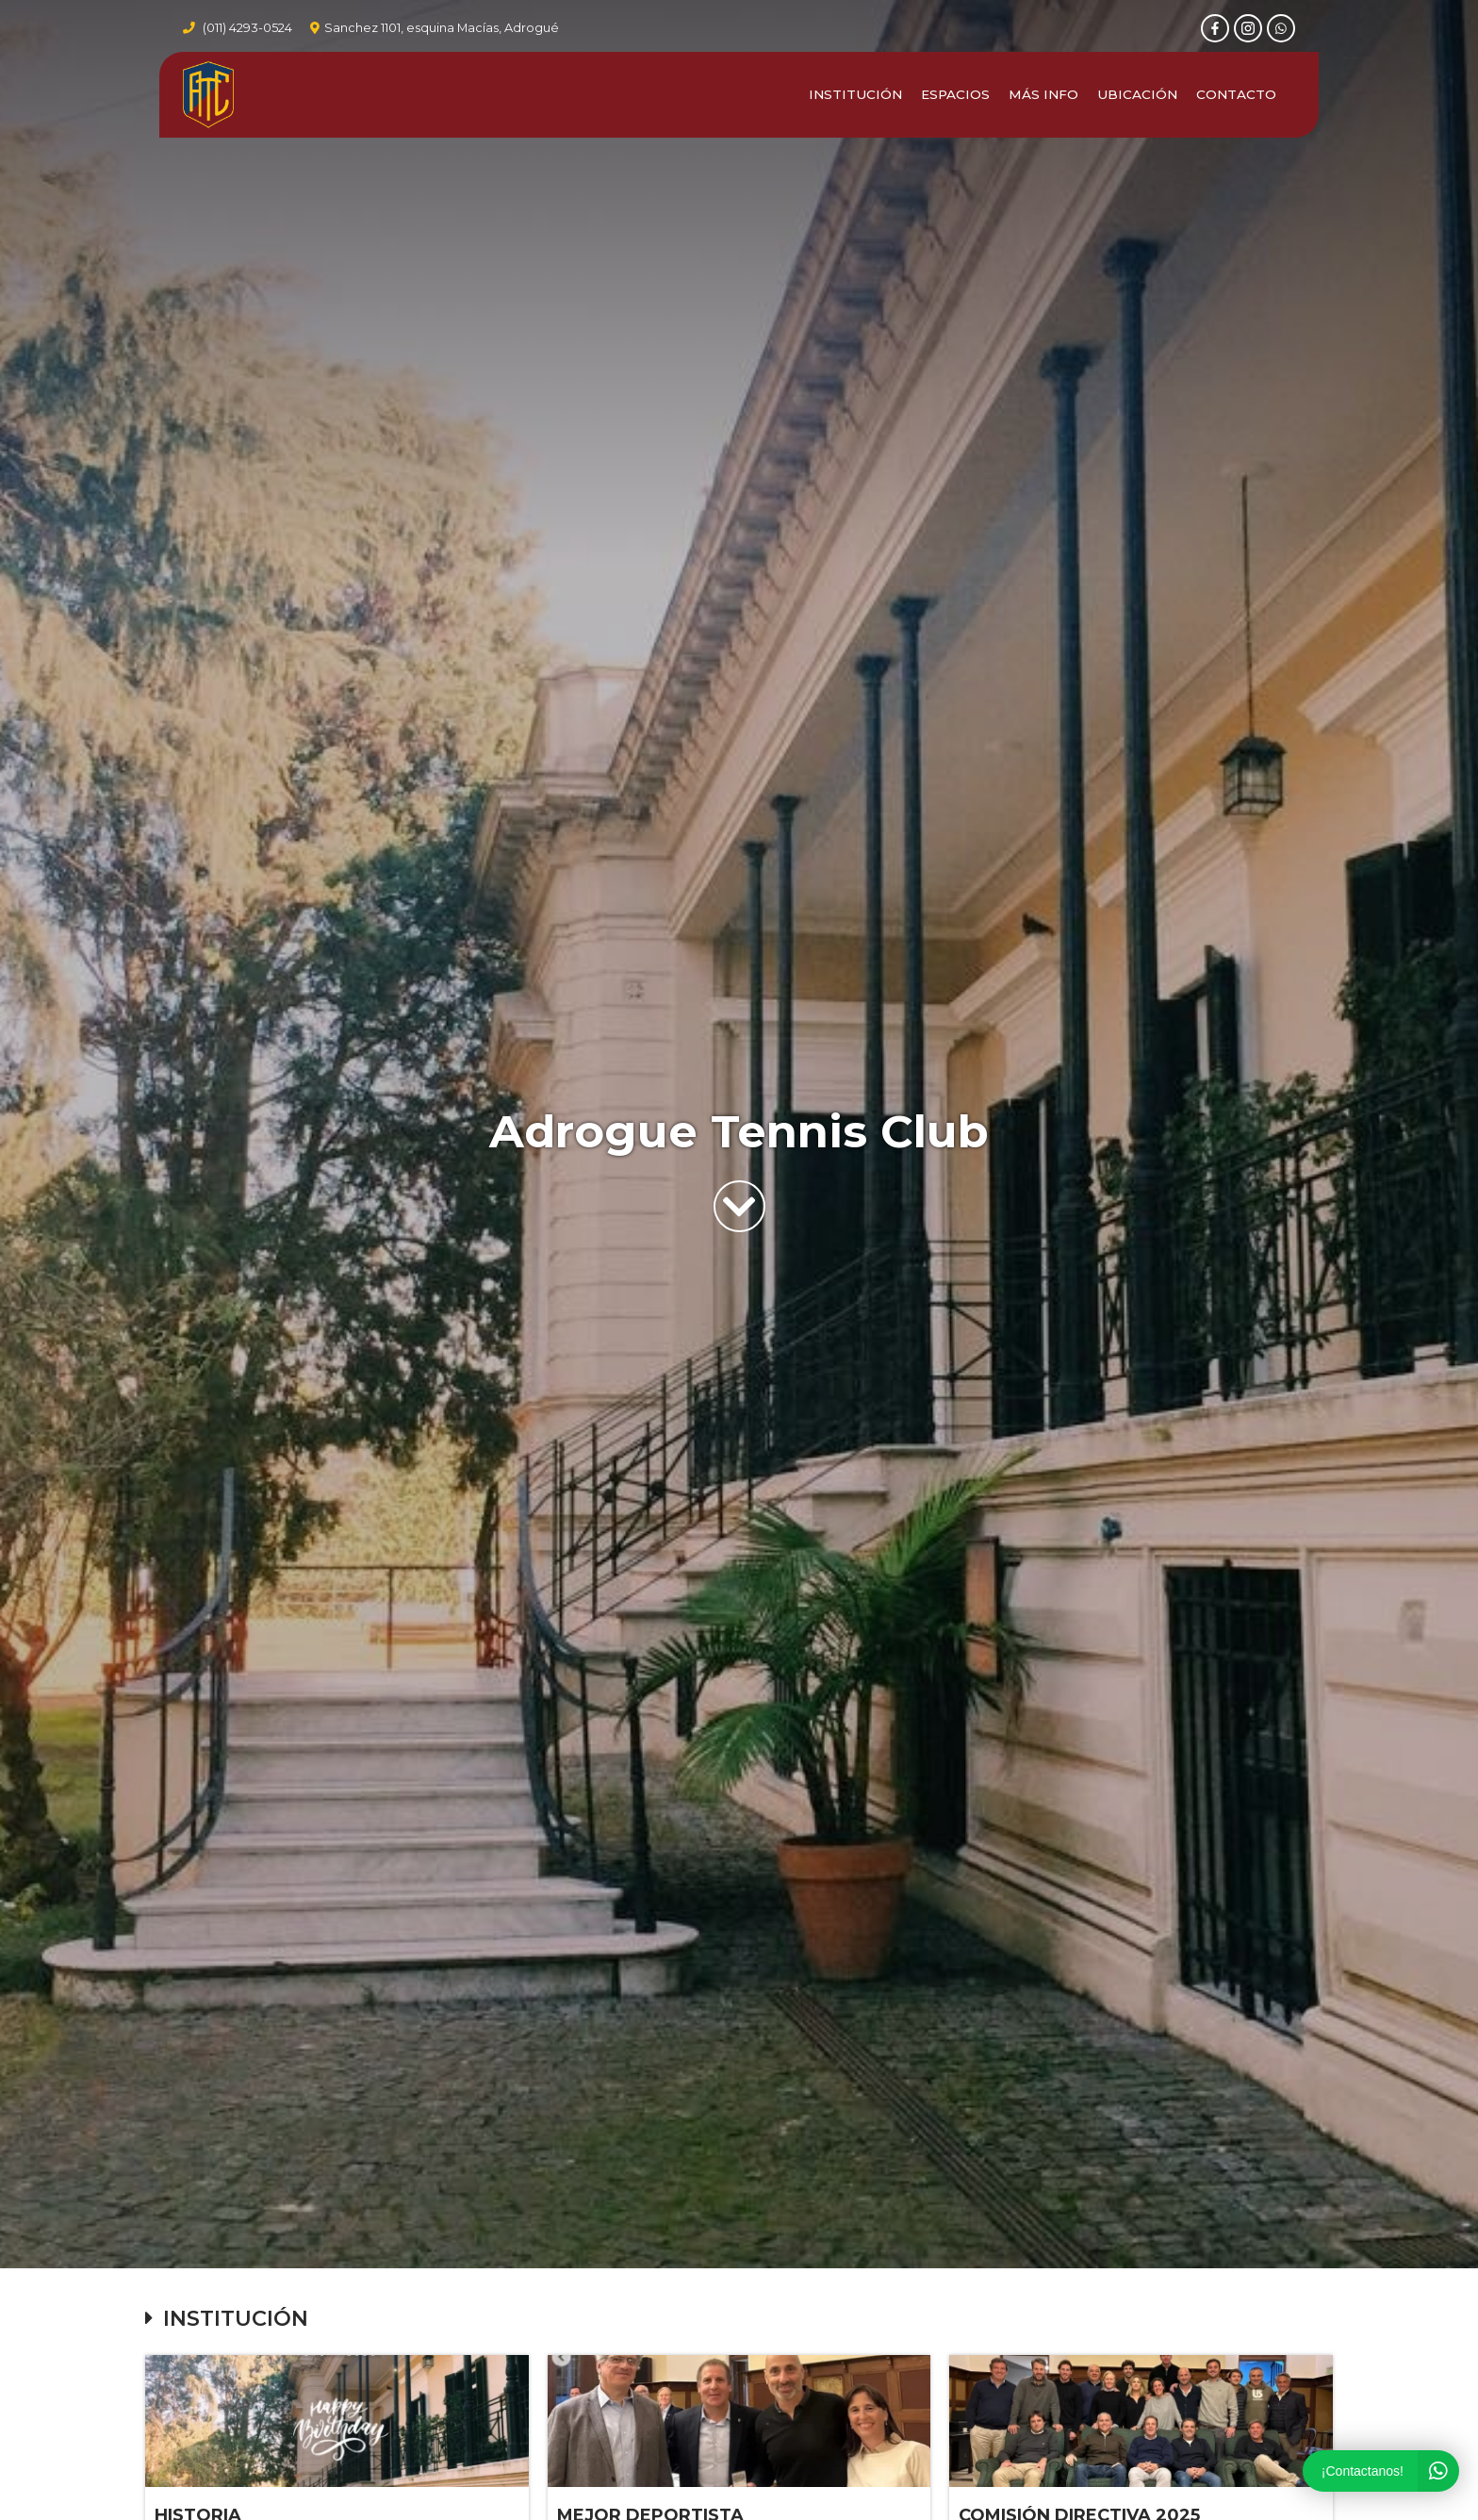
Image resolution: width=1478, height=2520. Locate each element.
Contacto (1236, 97)
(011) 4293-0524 (247, 29)
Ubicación (1137, 97)
